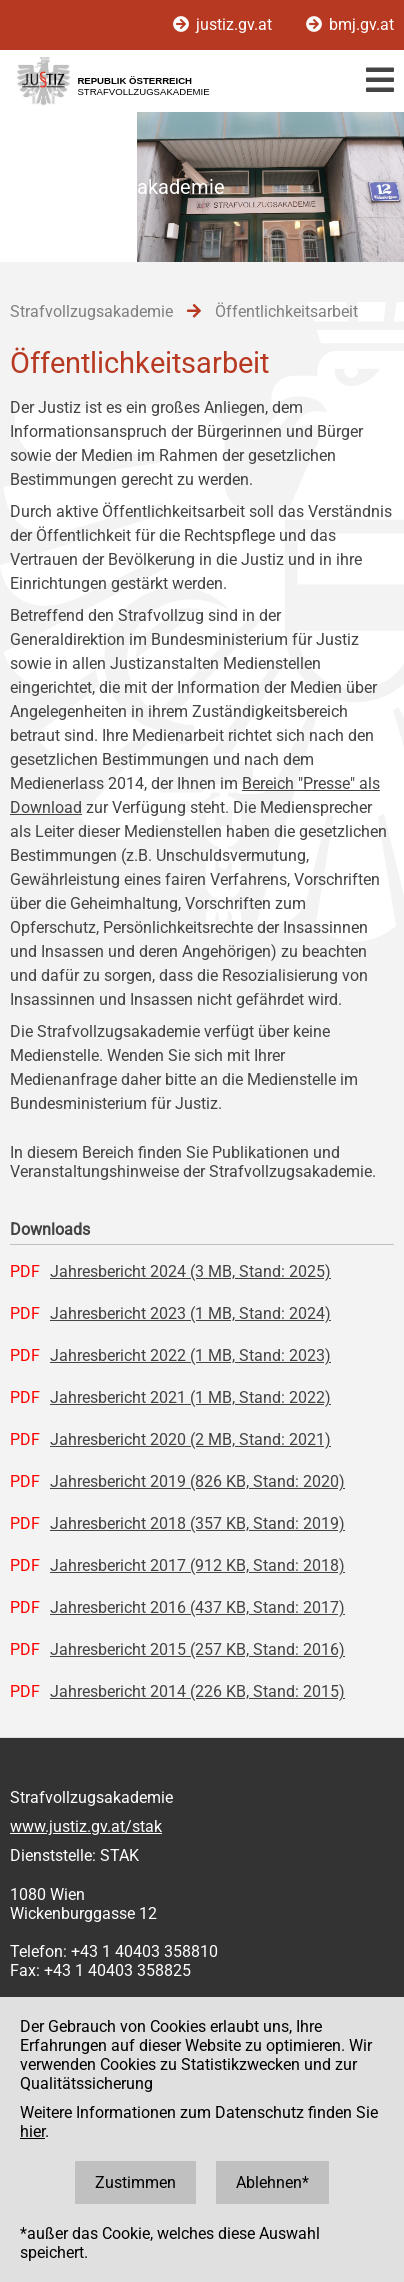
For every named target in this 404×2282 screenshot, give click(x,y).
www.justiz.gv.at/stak (86, 1826)
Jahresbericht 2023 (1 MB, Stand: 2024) (190, 1313)
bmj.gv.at (350, 24)
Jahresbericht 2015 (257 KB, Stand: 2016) (197, 1649)
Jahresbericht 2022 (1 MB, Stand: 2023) (190, 1355)
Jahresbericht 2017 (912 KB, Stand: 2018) (197, 1565)
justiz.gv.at (224, 24)
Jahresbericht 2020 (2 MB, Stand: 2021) (190, 1439)
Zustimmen (135, 2182)
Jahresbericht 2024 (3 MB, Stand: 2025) (190, 1271)
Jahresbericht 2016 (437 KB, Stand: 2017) (197, 1607)
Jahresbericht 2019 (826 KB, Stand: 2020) (197, 1481)
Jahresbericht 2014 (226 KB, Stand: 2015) (197, 1691)
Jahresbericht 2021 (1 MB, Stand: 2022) (190, 1397)
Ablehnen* (272, 2182)
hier (32, 2131)
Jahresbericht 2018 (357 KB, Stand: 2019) (197, 1523)
